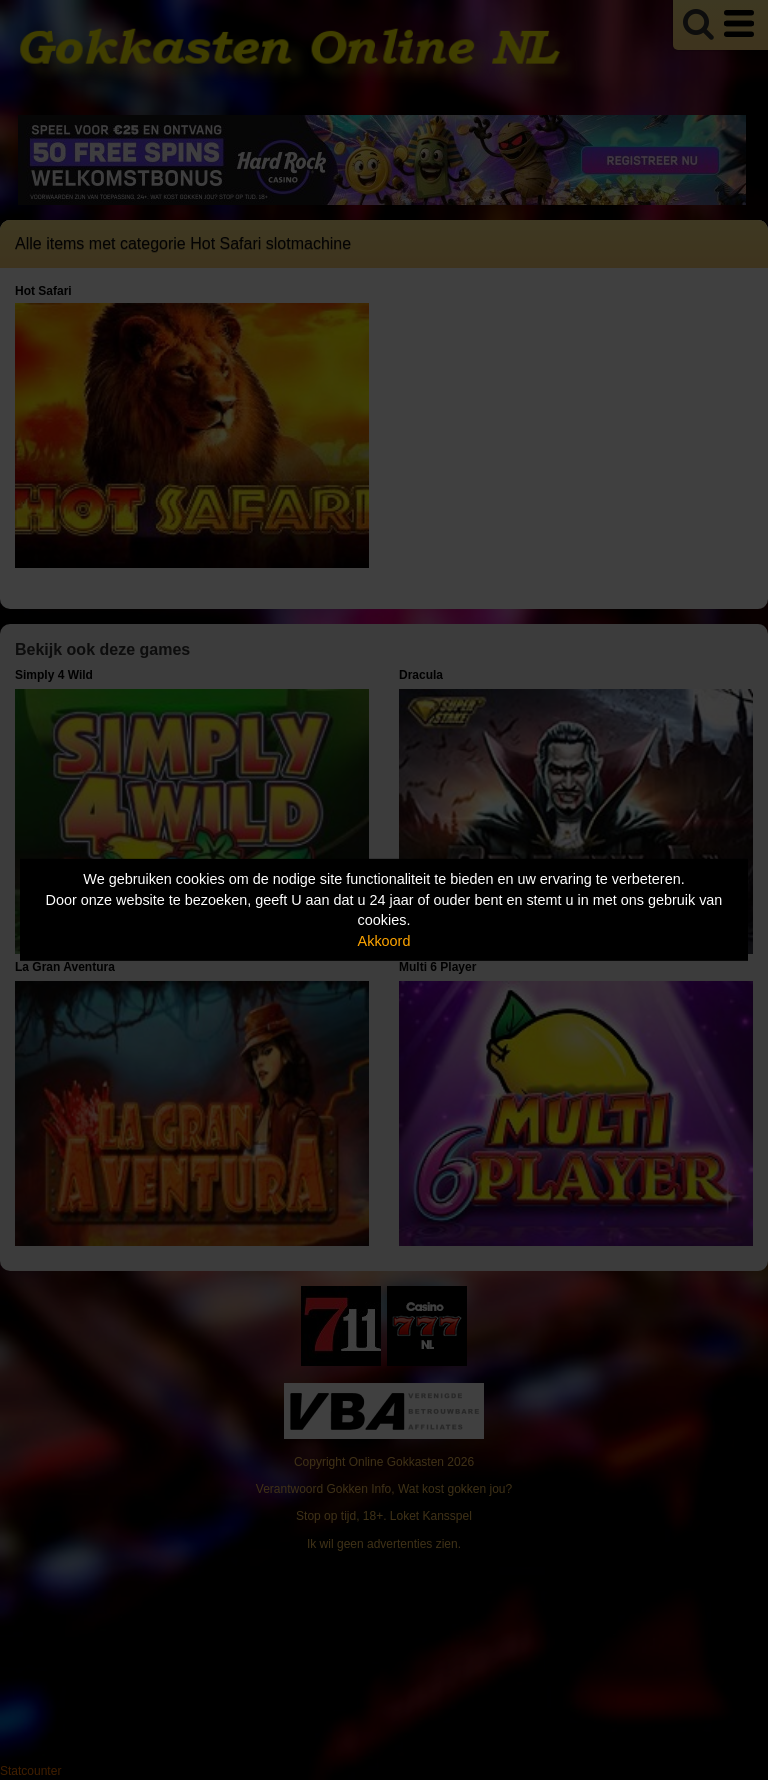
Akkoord (384, 941)
